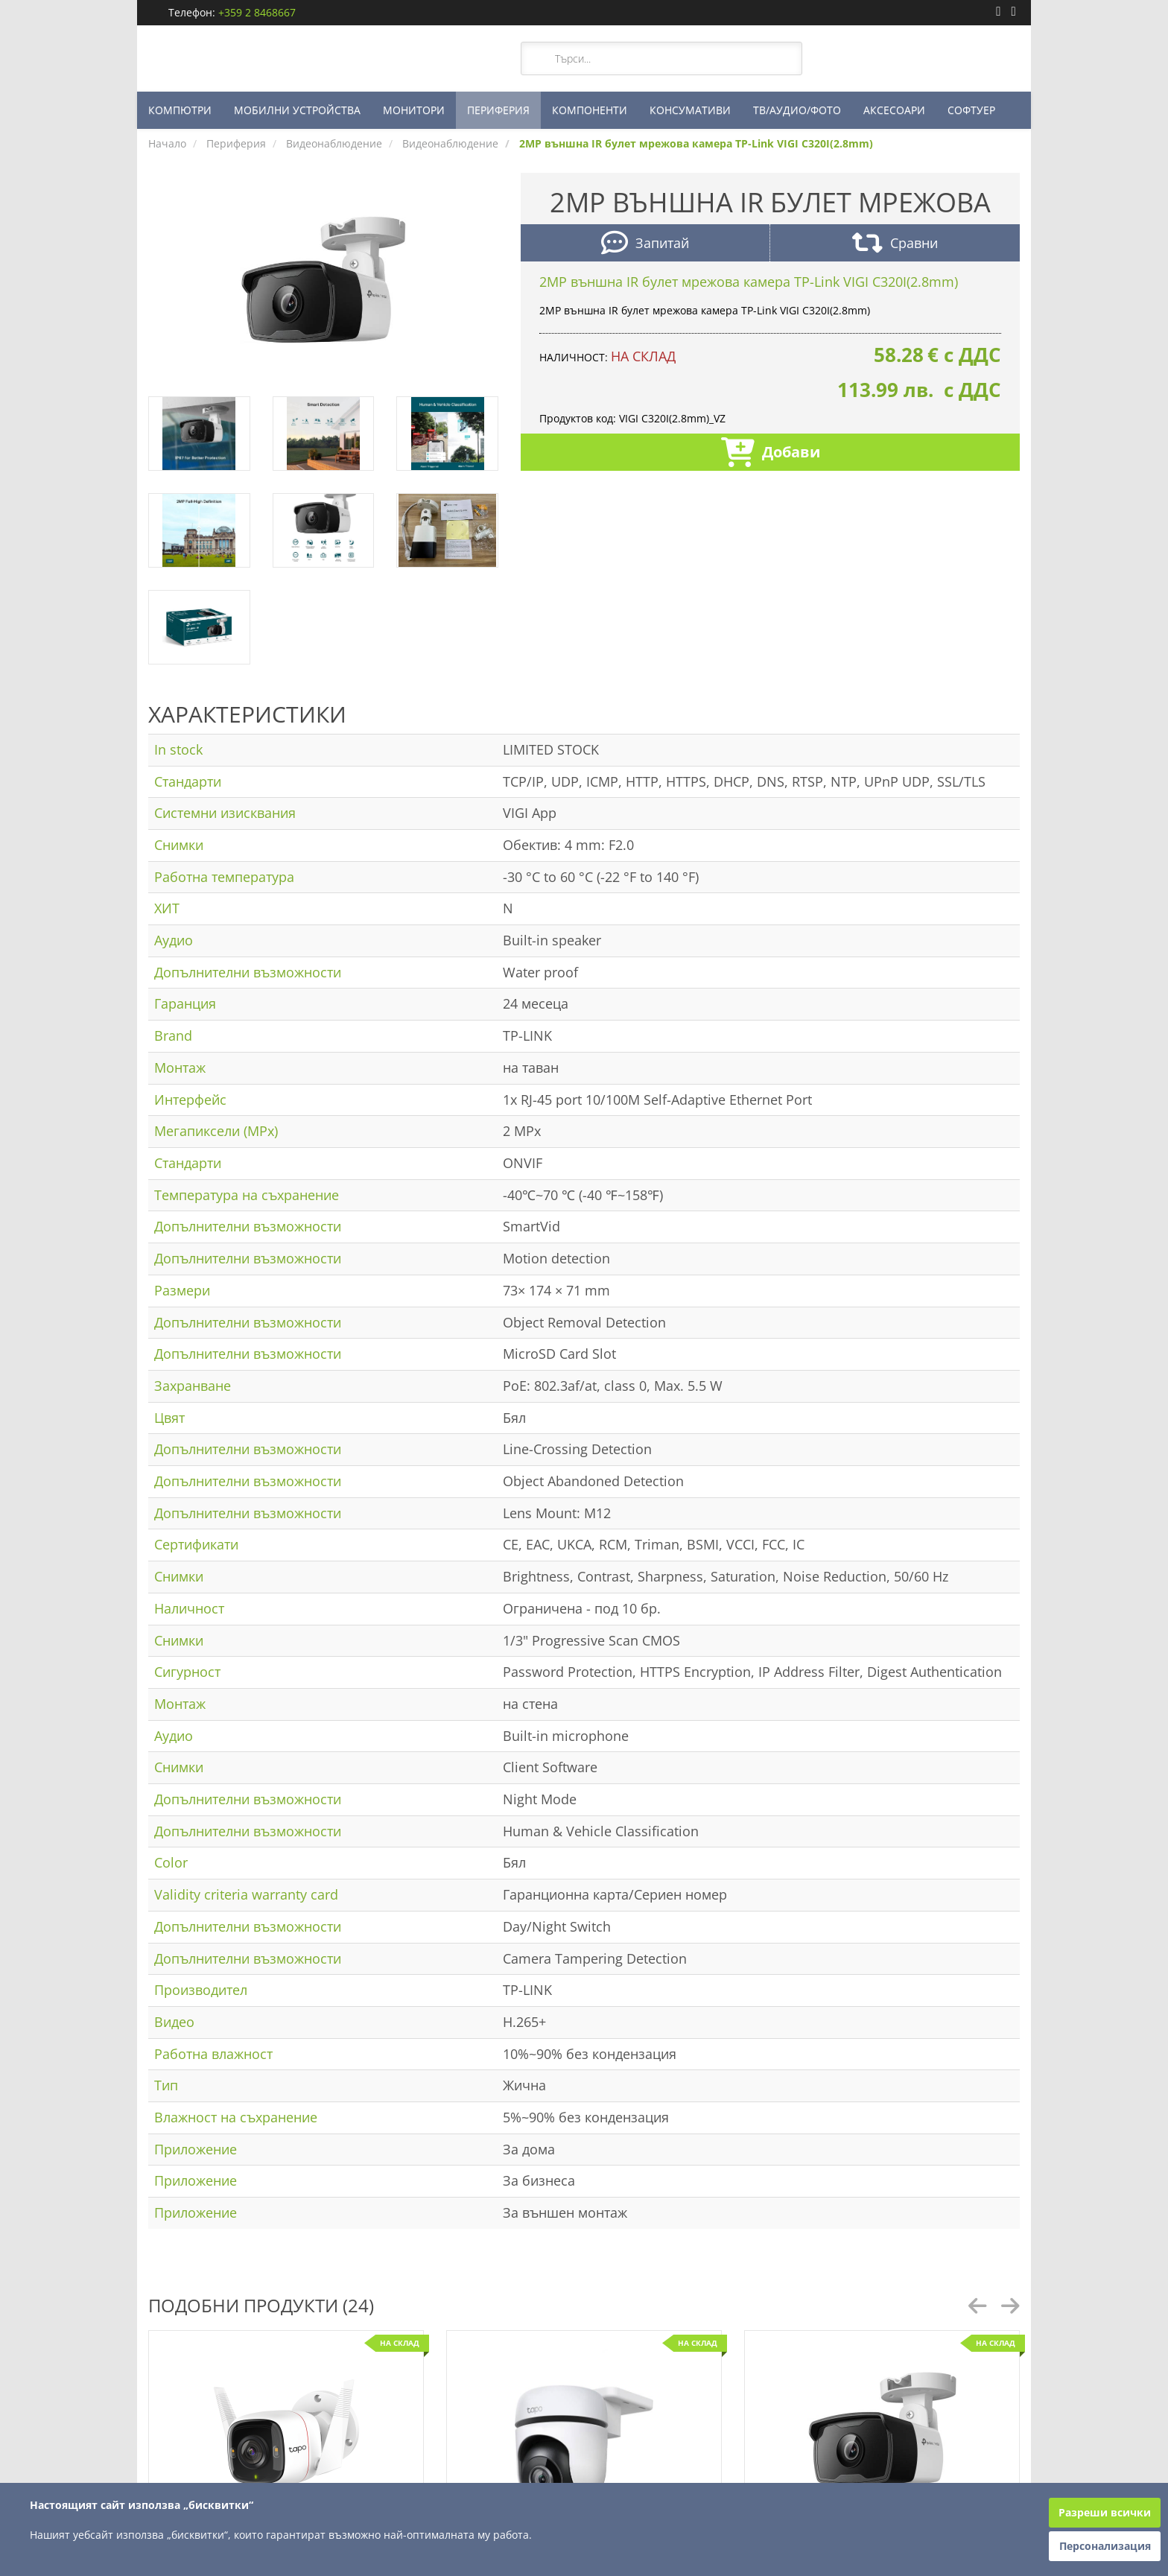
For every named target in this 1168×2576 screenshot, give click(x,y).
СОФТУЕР (971, 110)
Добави (770, 454)
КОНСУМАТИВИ (690, 110)
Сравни (895, 244)
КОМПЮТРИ (180, 110)
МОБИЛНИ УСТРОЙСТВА (297, 110)
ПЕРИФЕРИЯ (498, 110)
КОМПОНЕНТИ (589, 110)
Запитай (645, 244)
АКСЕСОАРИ (894, 110)
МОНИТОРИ (414, 110)
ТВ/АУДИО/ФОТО (797, 110)
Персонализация (1105, 2546)
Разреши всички (1104, 2512)
